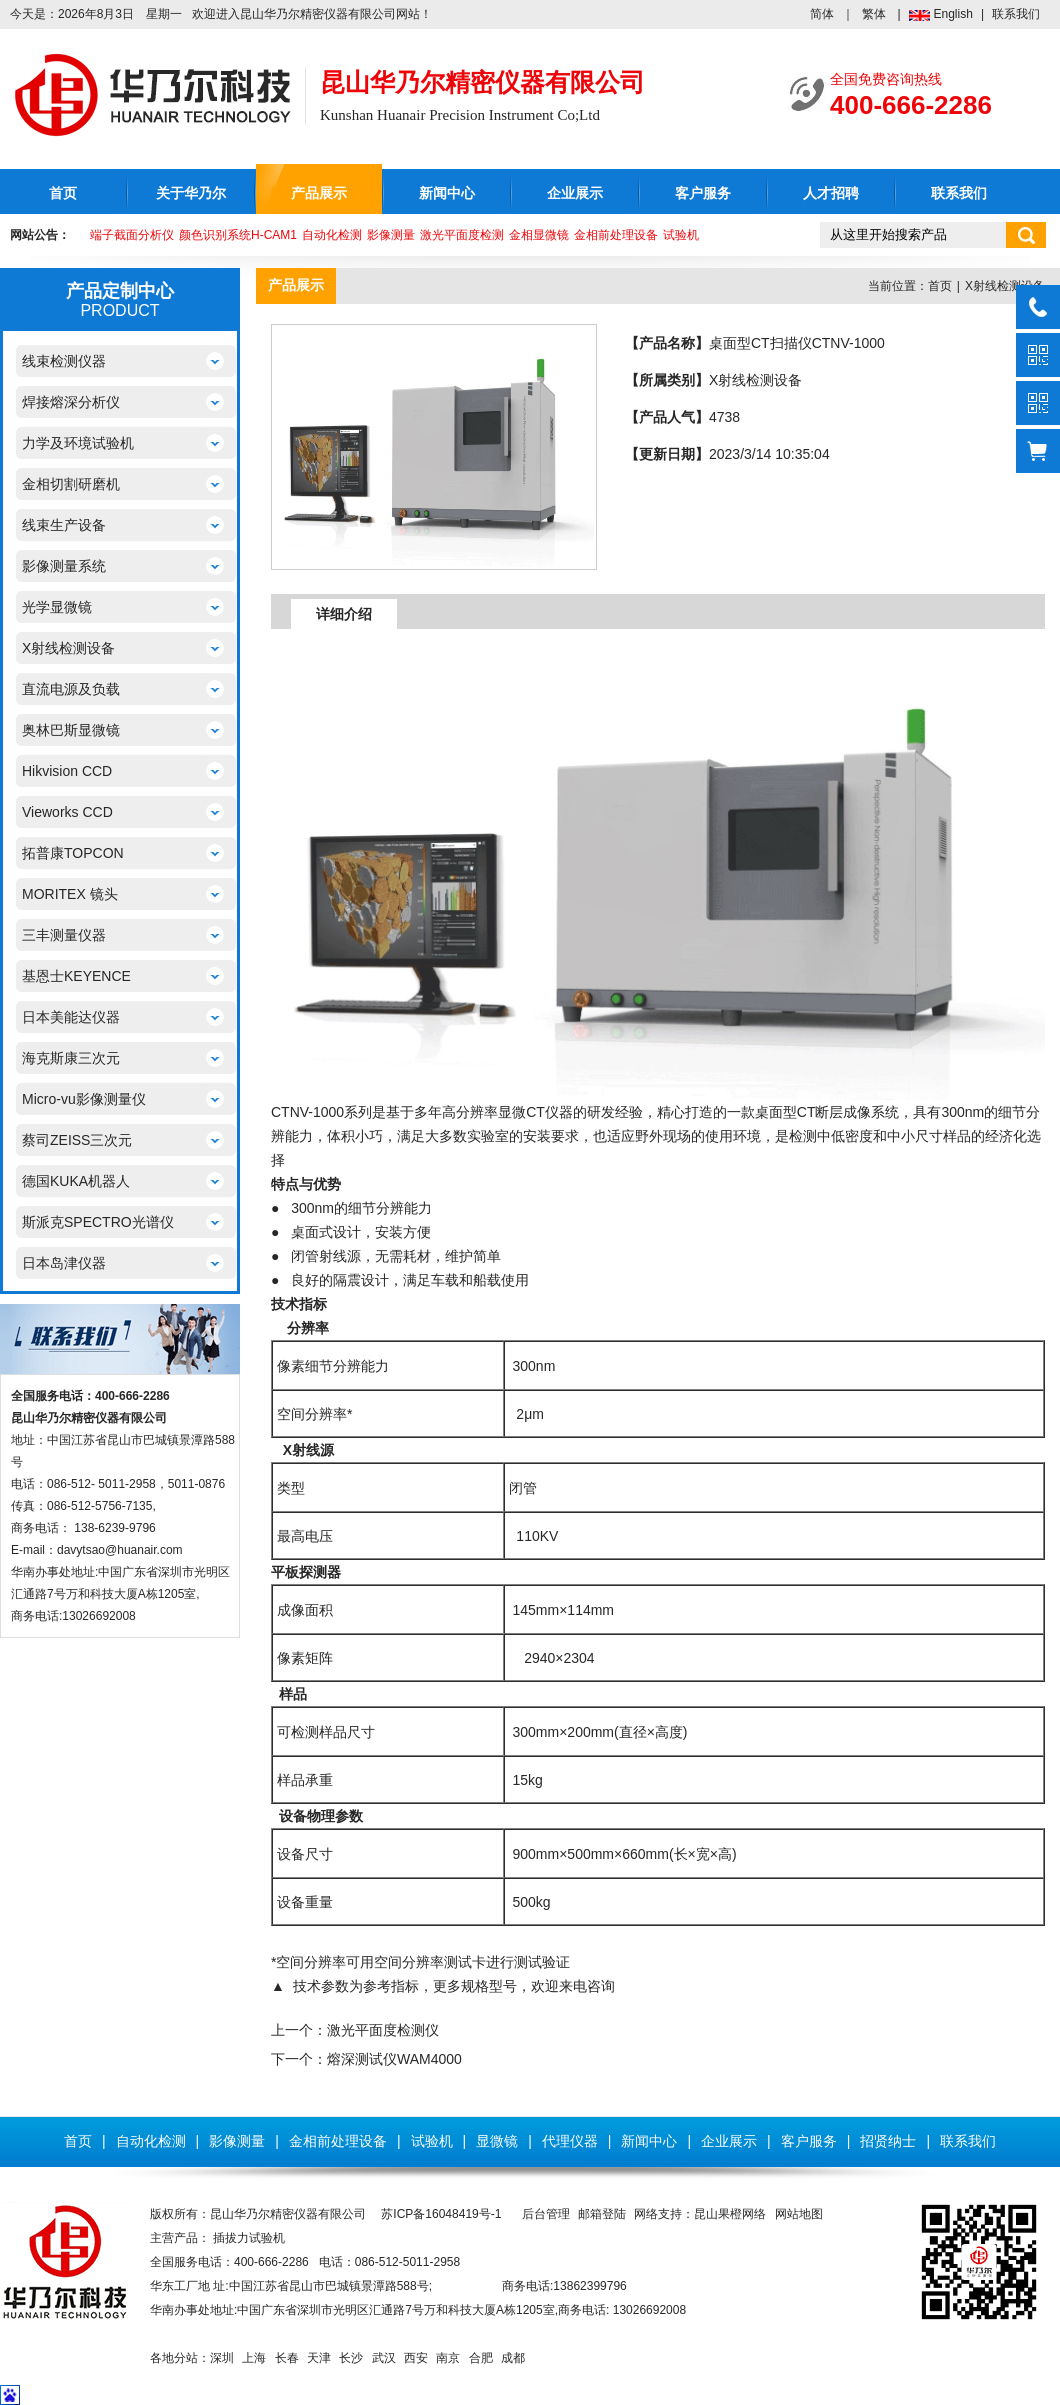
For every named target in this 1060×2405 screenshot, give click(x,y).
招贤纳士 (888, 2141)
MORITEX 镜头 (70, 894)
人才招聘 (831, 193)
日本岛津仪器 (64, 1263)
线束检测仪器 (64, 361)
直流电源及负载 (71, 689)
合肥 (481, 2358)
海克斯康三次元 (71, 1058)
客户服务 (703, 193)
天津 (319, 2358)
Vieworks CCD (67, 812)
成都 (513, 2358)
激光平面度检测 (462, 235)
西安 (416, 2358)
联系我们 (1016, 14)
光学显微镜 (57, 607)
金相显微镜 (539, 235)
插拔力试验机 (249, 2238)
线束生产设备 (64, 525)
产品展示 (319, 193)
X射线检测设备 (68, 648)
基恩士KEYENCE (76, 976)
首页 (63, 193)
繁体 (874, 14)
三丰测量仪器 (64, 935)
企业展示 (575, 193)
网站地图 (799, 2214)
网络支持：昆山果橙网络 (700, 2214)
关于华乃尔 (191, 193)
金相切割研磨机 (71, 484)
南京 (448, 2358)
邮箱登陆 (602, 2214)
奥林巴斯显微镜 (71, 730)
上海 (254, 2358)
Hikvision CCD (67, 771)
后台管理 (546, 2214)
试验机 (681, 235)
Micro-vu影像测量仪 (84, 1099)
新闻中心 (447, 193)
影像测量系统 (64, 566)
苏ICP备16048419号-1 (441, 2214)
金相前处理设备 (616, 235)
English (953, 14)
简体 (822, 14)
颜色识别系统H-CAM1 (238, 235)
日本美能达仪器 (71, 1017)
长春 (287, 2358)
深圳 (222, 2358)
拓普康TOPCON (73, 853)
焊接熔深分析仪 (71, 402)
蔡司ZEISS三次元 (77, 1140)
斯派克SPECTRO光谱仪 (98, 1222)
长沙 (351, 2358)
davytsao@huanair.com (120, 1550)
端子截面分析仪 (132, 235)
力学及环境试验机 (78, 443)
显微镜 (497, 2141)
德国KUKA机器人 (76, 1181)
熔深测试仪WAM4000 (394, 2059)
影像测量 (391, 235)
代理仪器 (570, 2141)
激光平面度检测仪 (383, 2030)
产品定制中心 (120, 291)
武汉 (384, 2358)
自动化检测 (332, 235)
